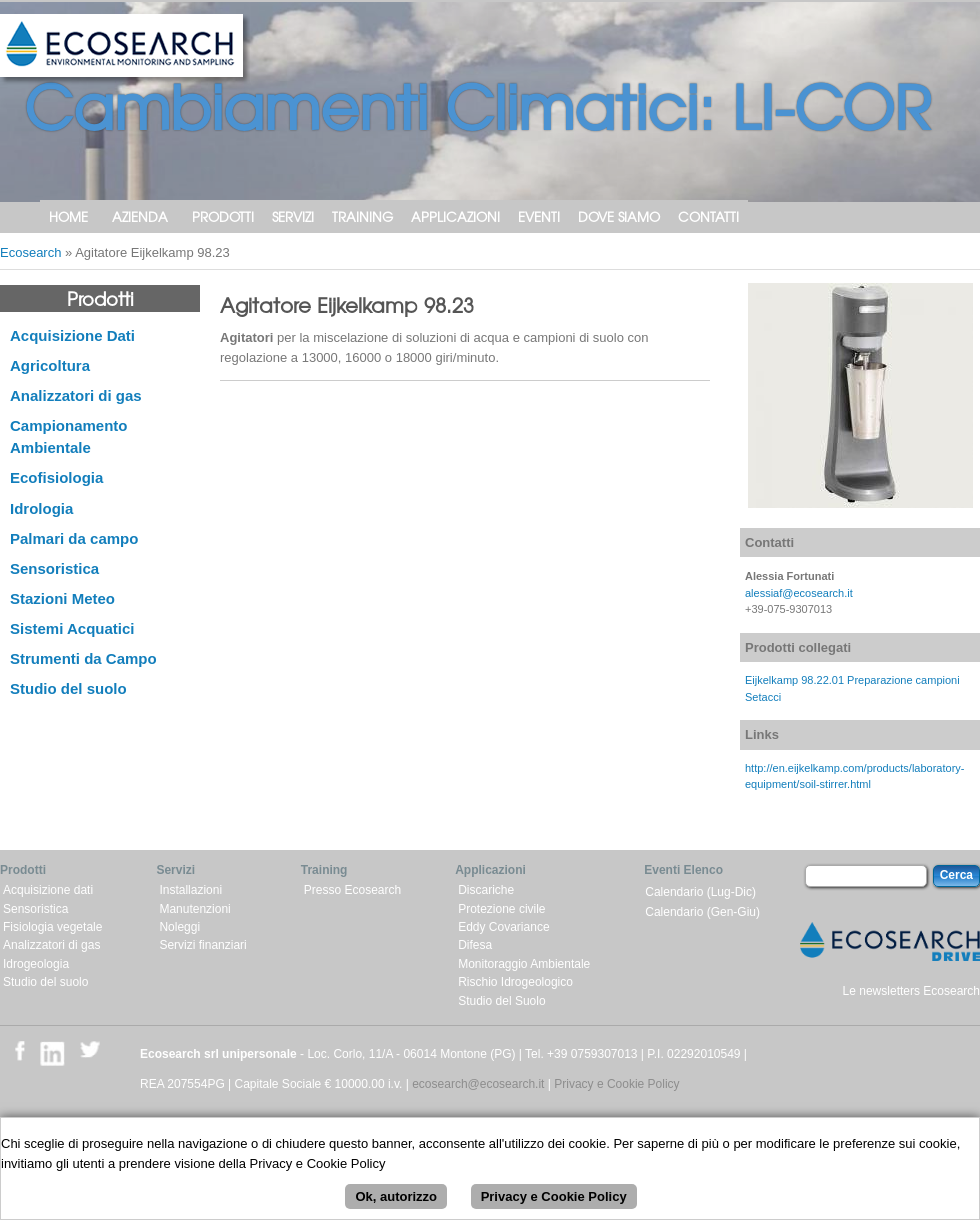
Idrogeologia (36, 964)
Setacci (763, 697)
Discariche (486, 890)
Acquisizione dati (48, 890)
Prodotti (223, 216)
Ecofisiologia (56, 477)
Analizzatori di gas (76, 395)
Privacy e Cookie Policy (616, 1084)
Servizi (293, 216)
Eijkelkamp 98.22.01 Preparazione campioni (852, 680)
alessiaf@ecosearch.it (799, 593)
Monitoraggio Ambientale (524, 964)
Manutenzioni (194, 909)
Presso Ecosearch (352, 890)
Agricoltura (50, 365)
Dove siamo (619, 216)
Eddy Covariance (503, 927)
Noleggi (179, 927)
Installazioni (190, 890)
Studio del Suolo (501, 1001)
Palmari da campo (74, 538)
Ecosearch (30, 252)
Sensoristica (54, 568)
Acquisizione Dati (72, 335)
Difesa (475, 945)
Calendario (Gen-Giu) (702, 912)
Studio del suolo (68, 688)
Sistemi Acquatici (72, 628)
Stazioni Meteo (62, 598)
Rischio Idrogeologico (515, 982)
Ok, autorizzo (396, 1204)
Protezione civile (501, 909)
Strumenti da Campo (83, 658)
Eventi (539, 216)
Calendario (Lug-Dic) (700, 892)
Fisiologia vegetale (52, 927)
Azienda (140, 216)
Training (362, 216)
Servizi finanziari (202, 945)
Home (68, 216)
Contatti (708, 216)
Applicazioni (455, 216)
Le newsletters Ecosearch (911, 991)
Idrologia (41, 508)
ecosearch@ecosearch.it (478, 1084)
